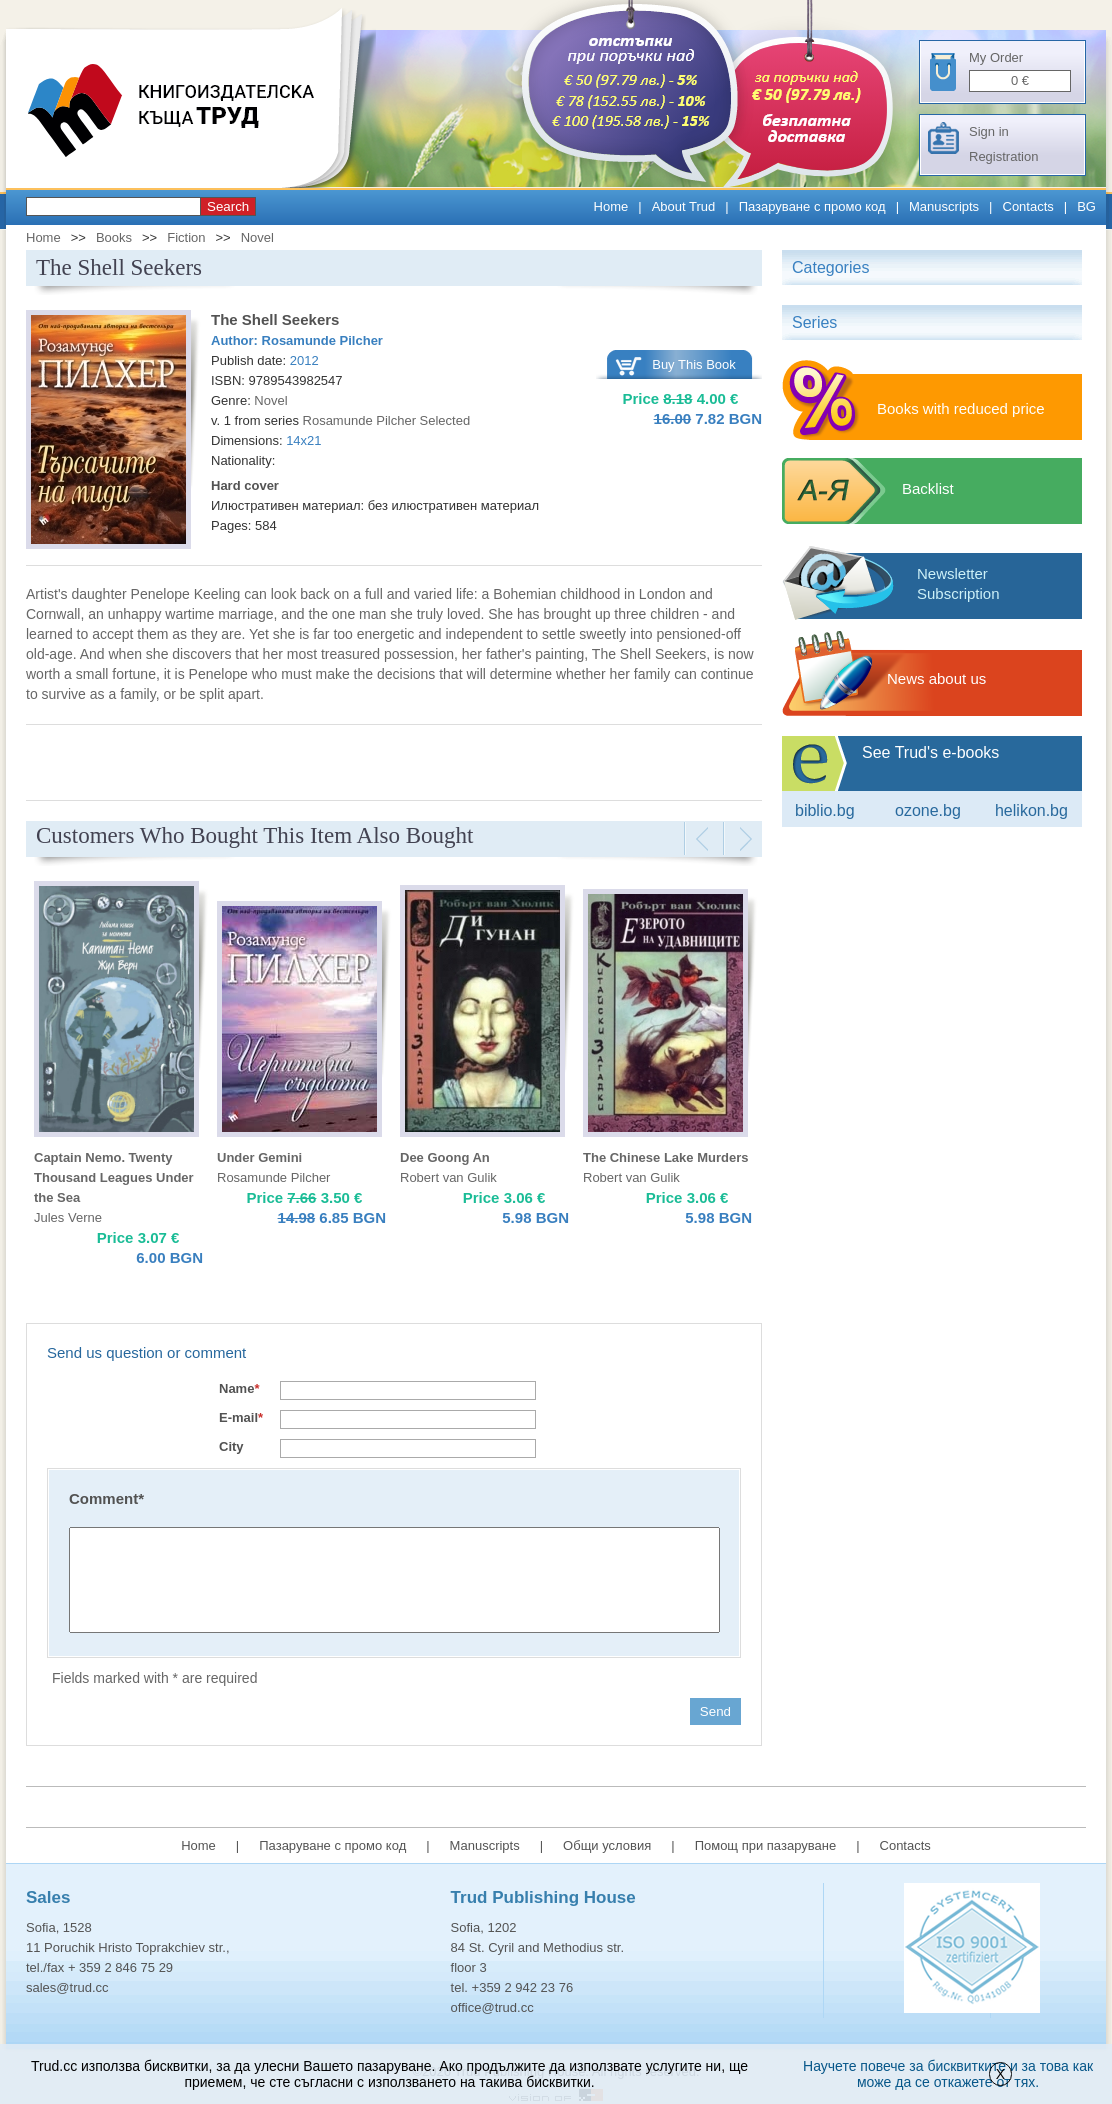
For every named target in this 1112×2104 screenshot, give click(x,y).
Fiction (186, 237)
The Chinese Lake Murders (665, 1157)
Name (239, 1388)
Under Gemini (259, 1157)
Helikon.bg (1031, 810)
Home (611, 206)
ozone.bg (928, 810)
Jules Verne (68, 1217)
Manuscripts (944, 206)
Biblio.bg (825, 810)
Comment (106, 1498)
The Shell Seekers (275, 319)
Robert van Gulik (448, 1177)
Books (114, 237)
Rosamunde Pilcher (322, 340)
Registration (1003, 156)
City (231, 1446)
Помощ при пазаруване (766, 1845)
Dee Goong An (445, 1157)
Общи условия (607, 1845)
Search (228, 206)
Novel (257, 237)
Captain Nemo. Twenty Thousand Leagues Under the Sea (114, 1177)
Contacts (1028, 206)
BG (1086, 206)
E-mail (241, 1417)
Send (715, 1711)
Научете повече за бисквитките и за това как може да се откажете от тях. (948, 2074)
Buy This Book (694, 364)
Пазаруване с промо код (812, 206)
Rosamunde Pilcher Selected (387, 420)
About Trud (684, 206)
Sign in (989, 131)
